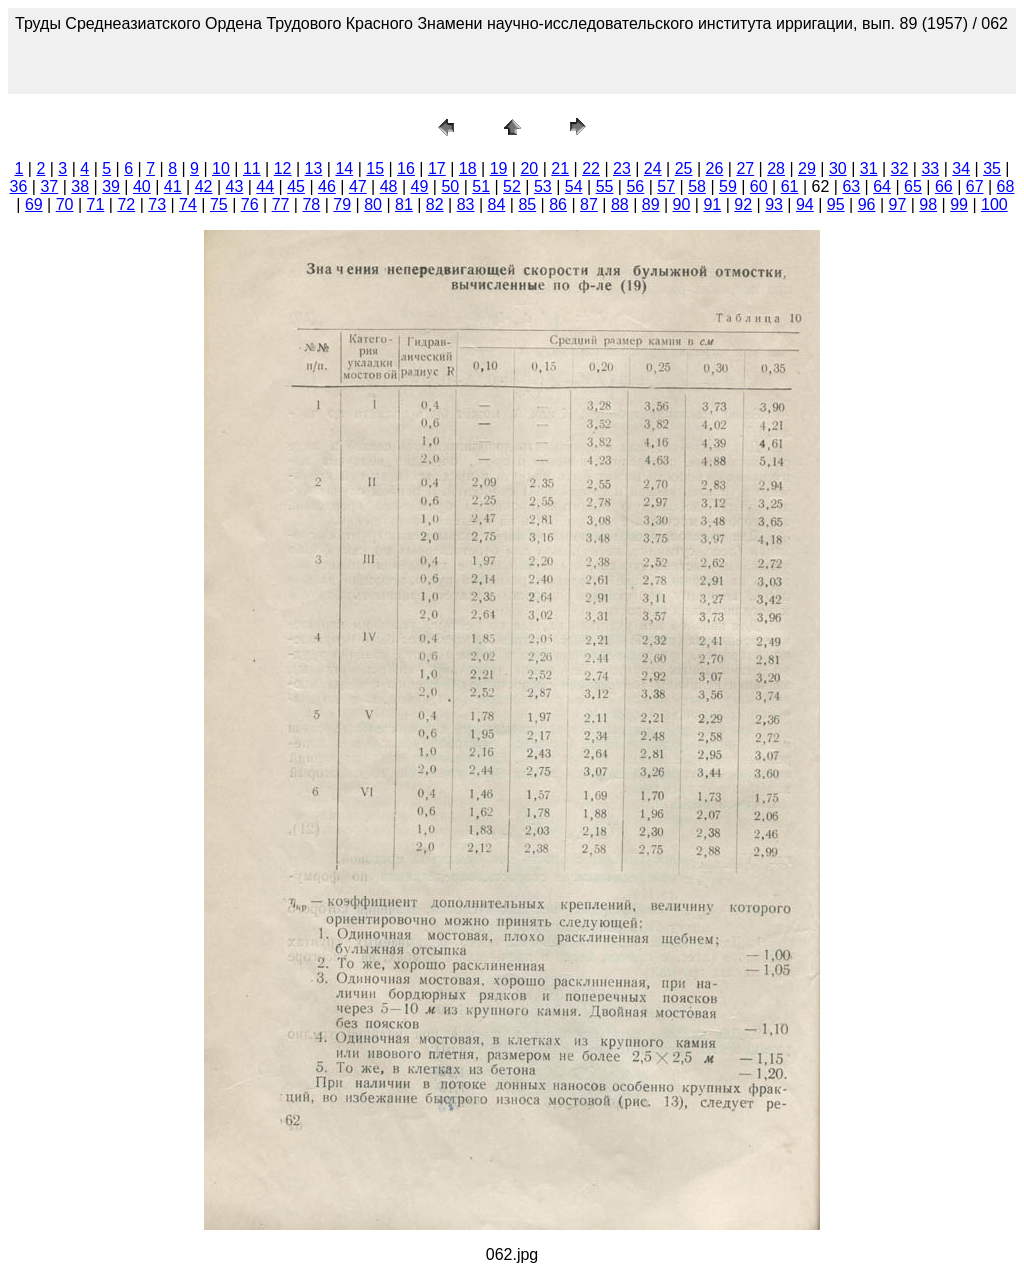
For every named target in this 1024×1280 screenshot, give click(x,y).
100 (994, 204)
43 (235, 186)
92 (743, 204)
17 (437, 168)
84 (497, 204)
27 (745, 168)
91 (712, 204)
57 (666, 186)
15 (375, 168)
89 (651, 204)
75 (219, 204)
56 (635, 186)
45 (296, 186)
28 (776, 168)
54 (574, 186)
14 (344, 168)
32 (900, 168)
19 (499, 168)
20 (529, 168)
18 (468, 168)
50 (450, 186)
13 (314, 168)
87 (589, 204)
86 (558, 204)
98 (928, 204)
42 (204, 186)
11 (252, 168)
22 (591, 168)
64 (882, 186)
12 (283, 168)
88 (620, 204)
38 (80, 186)
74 (188, 204)
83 (466, 204)
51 (481, 186)
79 (342, 204)
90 (682, 204)
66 (944, 186)
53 (543, 186)
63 (851, 186)
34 (961, 168)
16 (406, 168)
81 (404, 204)
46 (327, 186)
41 (173, 186)
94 (805, 204)
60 (759, 186)
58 (697, 186)
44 (265, 186)
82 (435, 204)
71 (96, 204)
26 (715, 168)
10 (221, 168)
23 (622, 168)
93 (774, 204)
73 (157, 204)
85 (527, 204)
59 (728, 186)
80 (373, 204)
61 (790, 186)
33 (930, 168)
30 (838, 168)
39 (111, 186)
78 (311, 204)
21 (560, 168)
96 (867, 204)
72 (126, 204)
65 (913, 186)
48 (389, 186)
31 (869, 168)
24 (653, 168)
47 (358, 186)
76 (250, 204)
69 (34, 204)
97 (898, 204)
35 (992, 168)
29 (807, 168)
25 (684, 168)
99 (959, 204)
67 (975, 186)
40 (142, 186)
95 (836, 204)
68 (1006, 186)
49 (420, 186)
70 (65, 204)
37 (49, 186)
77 (281, 204)
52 (512, 186)
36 (19, 186)
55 (605, 186)
